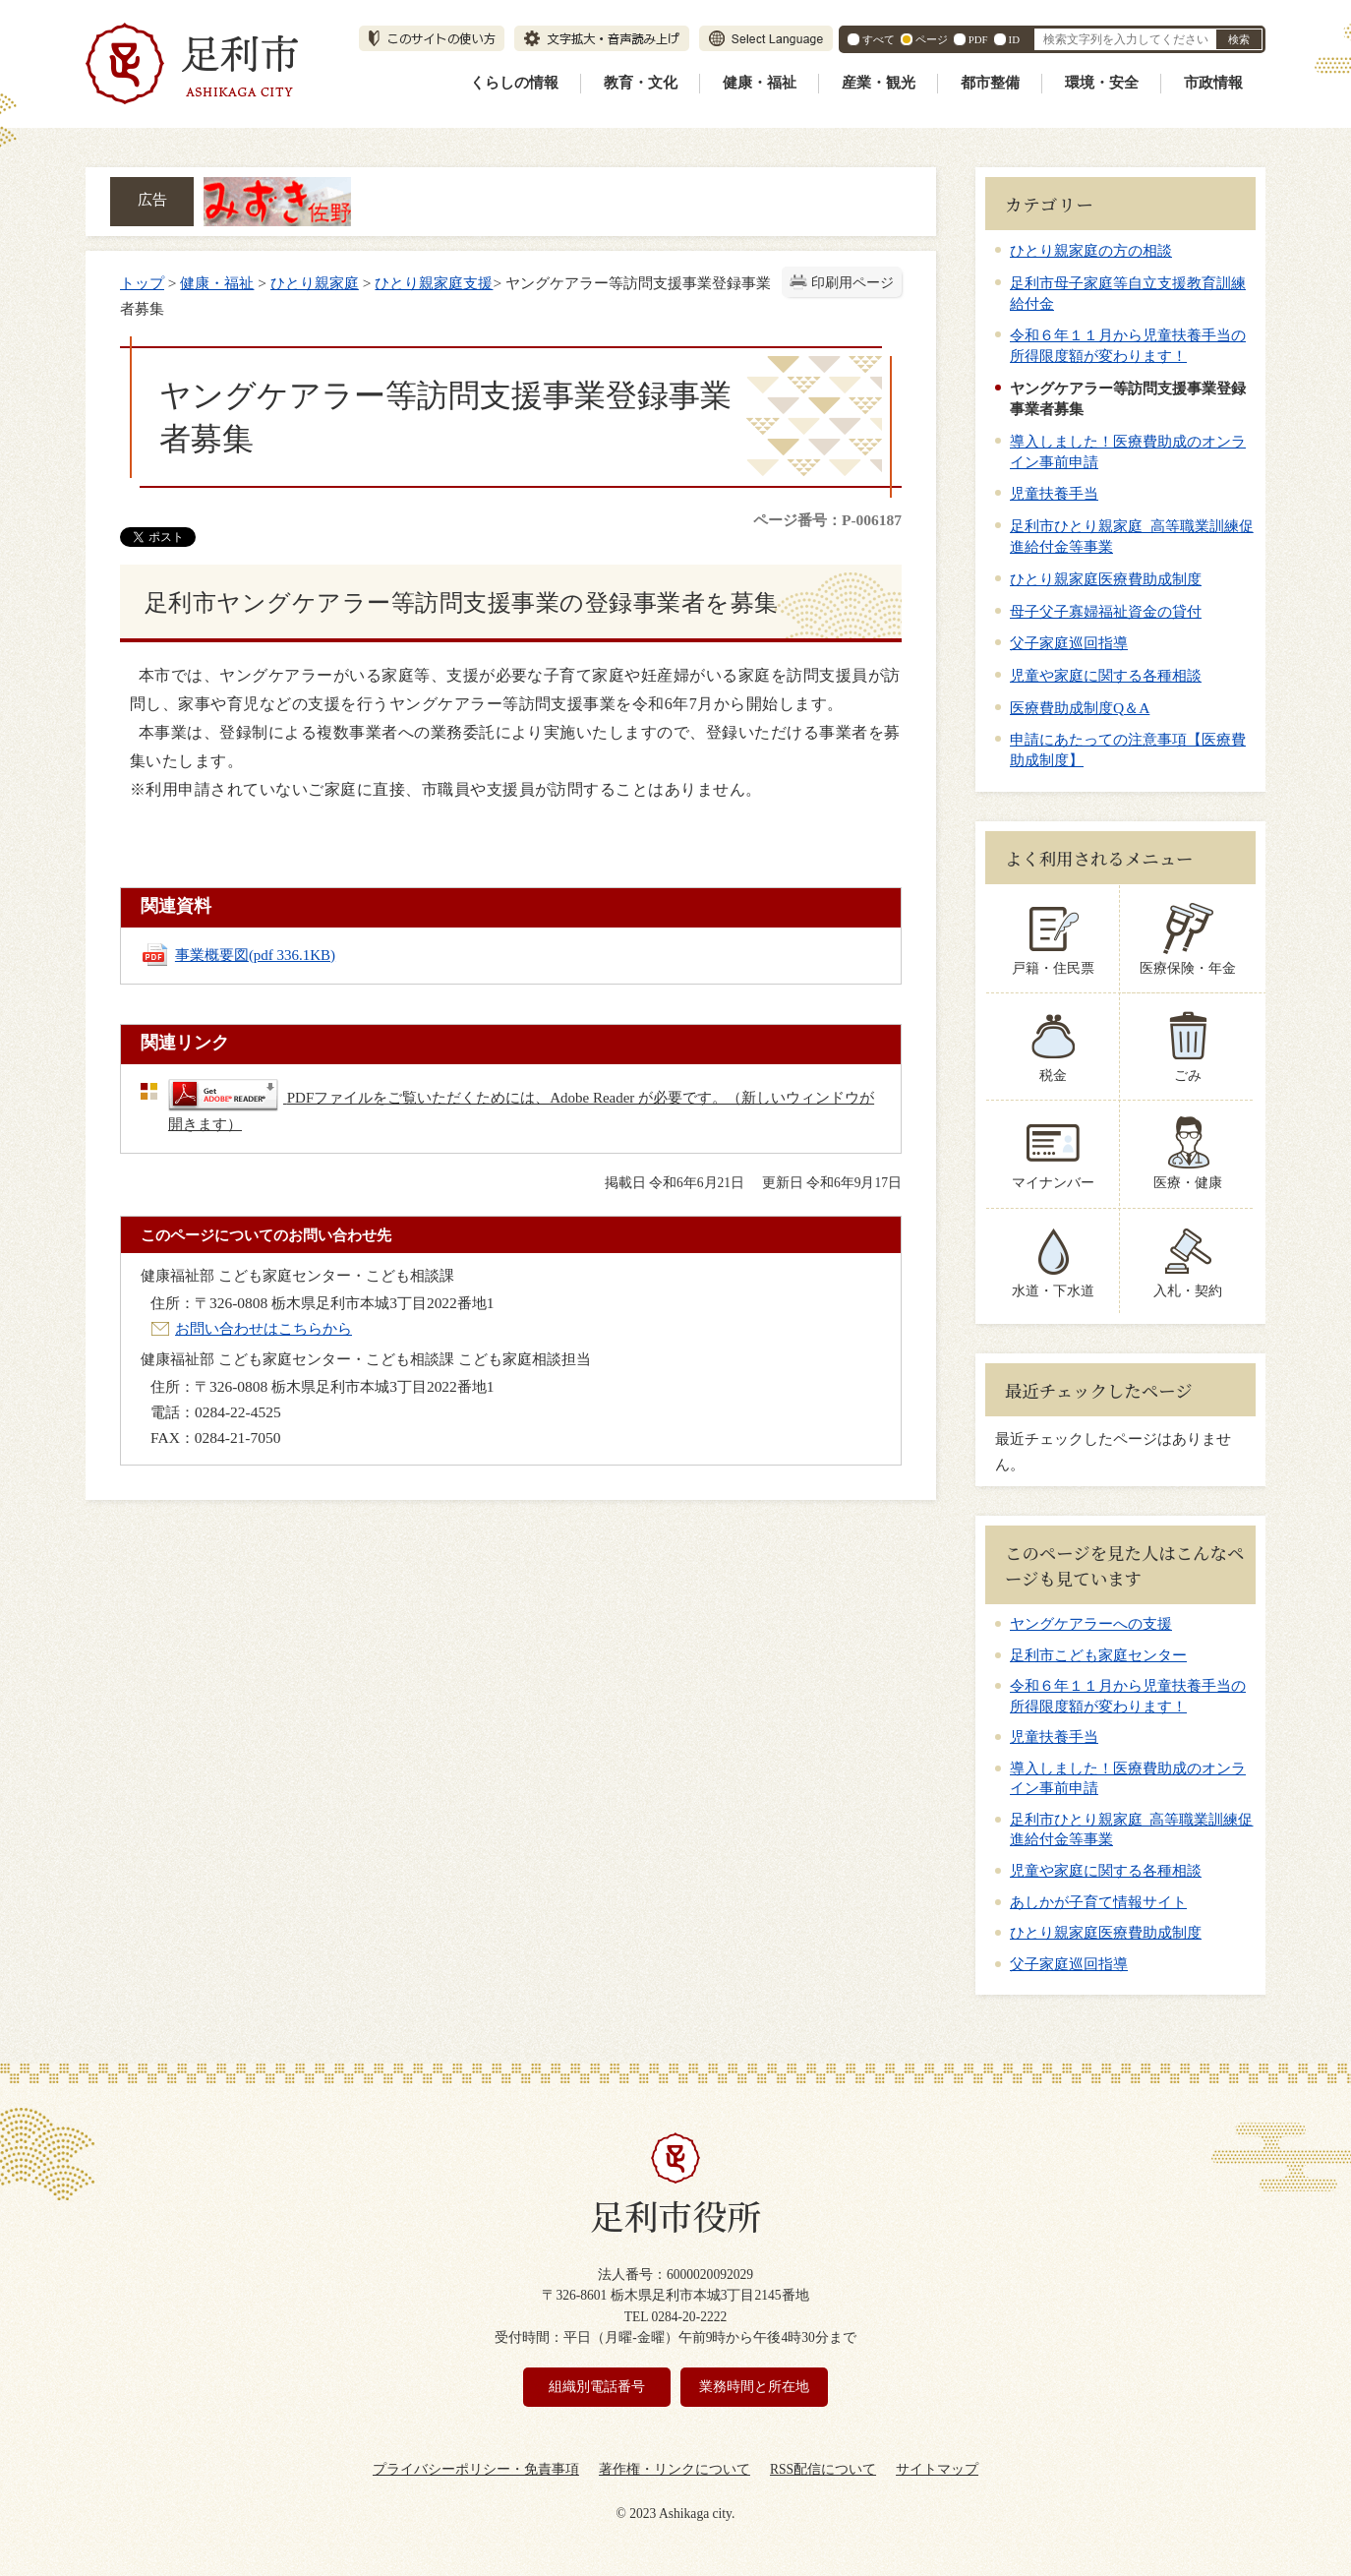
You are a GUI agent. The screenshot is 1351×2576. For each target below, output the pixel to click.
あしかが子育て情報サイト (1098, 1902)
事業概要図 (255, 955)
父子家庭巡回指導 (1069, 642)
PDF (978, 39)
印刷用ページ (852, 282)
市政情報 (1213, 82)
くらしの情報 (514, 82)
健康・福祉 (759, 82)
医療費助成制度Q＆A (1079, 707)
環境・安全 (1102, 82)
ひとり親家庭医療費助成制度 (1106, 578)
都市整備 (990, 82)
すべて (878, 39)
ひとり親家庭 (314, 282)
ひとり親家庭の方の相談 (1091, 250)
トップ (142, 282)
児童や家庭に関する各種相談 (1106, 675)
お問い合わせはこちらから (263, 1328)
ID (1014, 39)
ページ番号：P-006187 (827, 519)
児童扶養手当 (1054, 493)
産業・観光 (878, 82)
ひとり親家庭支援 (434, 282)
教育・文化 (640, 82)
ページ (931, 39)
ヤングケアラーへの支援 (1091, 1624)
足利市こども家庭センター (1098, 1655)
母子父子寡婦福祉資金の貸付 (1106, 611)
